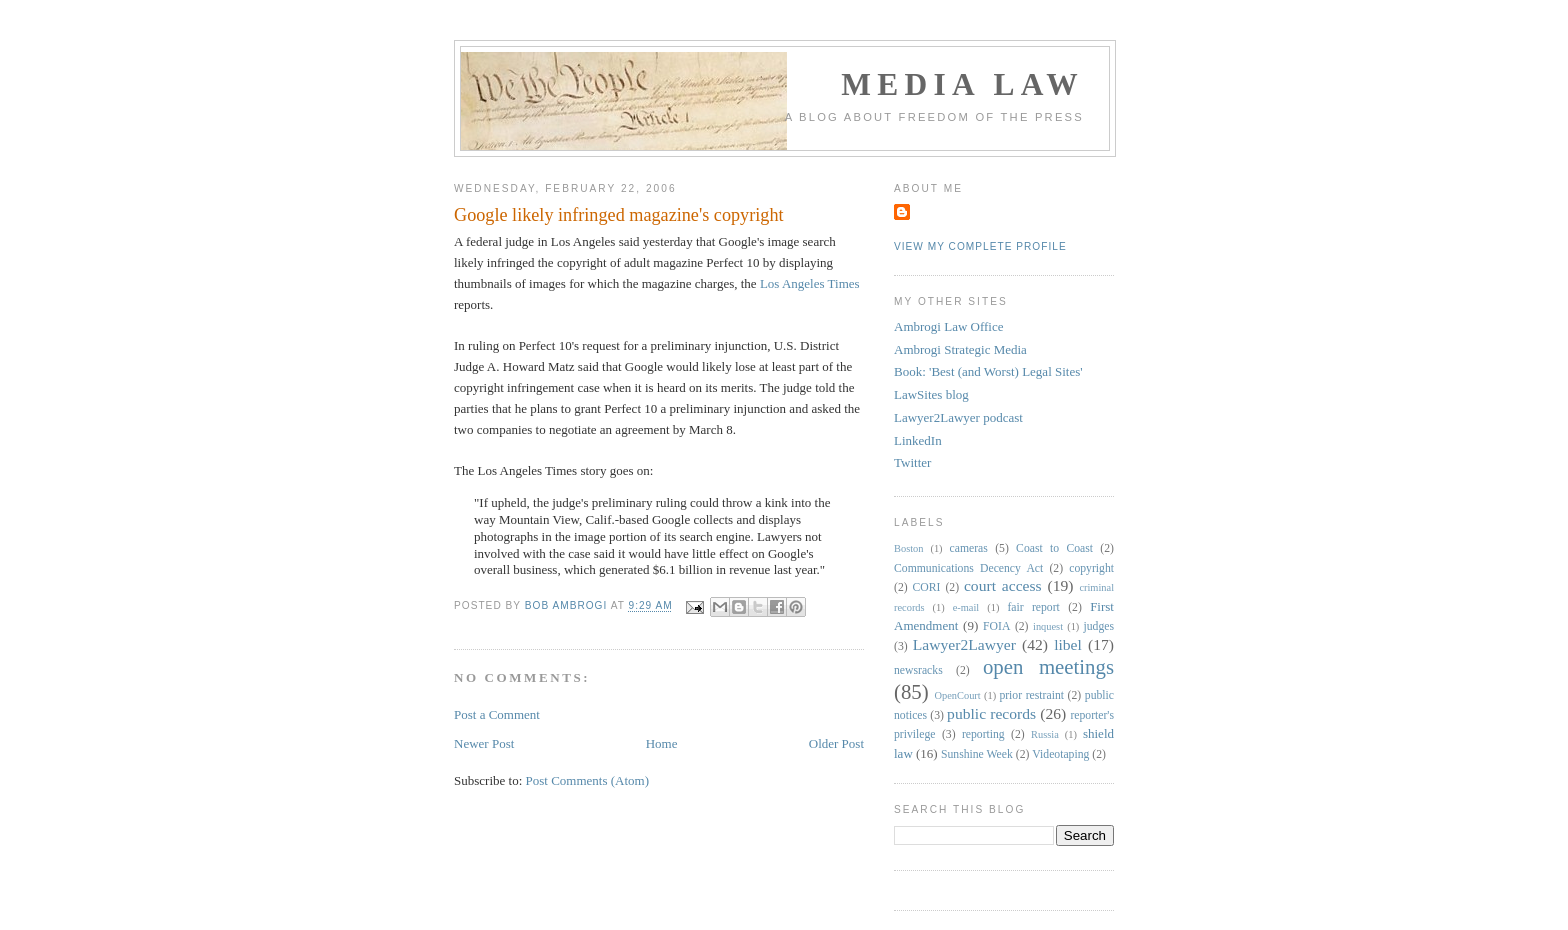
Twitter (912, 462)
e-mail (966, 607)
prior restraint (1031, 695)
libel (1068, 644)
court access (1003, 585)
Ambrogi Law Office (949, 326)
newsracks (918, 670)
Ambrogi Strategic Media (960, 349)
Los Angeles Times (810, 283)
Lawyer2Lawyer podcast (958, 417)
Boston (908, 548)
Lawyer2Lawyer (964, 644)
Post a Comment (497, 714)
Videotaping (1060, 754)
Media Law (962, 84)
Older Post (836, 743)
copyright (1091, 568)
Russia (1045, 734)
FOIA (996, 626)
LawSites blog (931, 394)
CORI (927, 587)
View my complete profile (980, 246)
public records (991, 713)
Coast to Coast (1054, 548)
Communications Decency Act (968, 568)
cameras (969, 548)
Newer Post (484, 743)
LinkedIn (918, 440)
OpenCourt (958, 695)
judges (1099, 626)
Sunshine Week (977, 754)
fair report (1033, 607)
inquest (1048, 626)
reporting (983, 734)
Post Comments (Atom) (588, 780)
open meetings (1048, 666)
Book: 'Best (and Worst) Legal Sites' (988, 371)
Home (662, 743)
